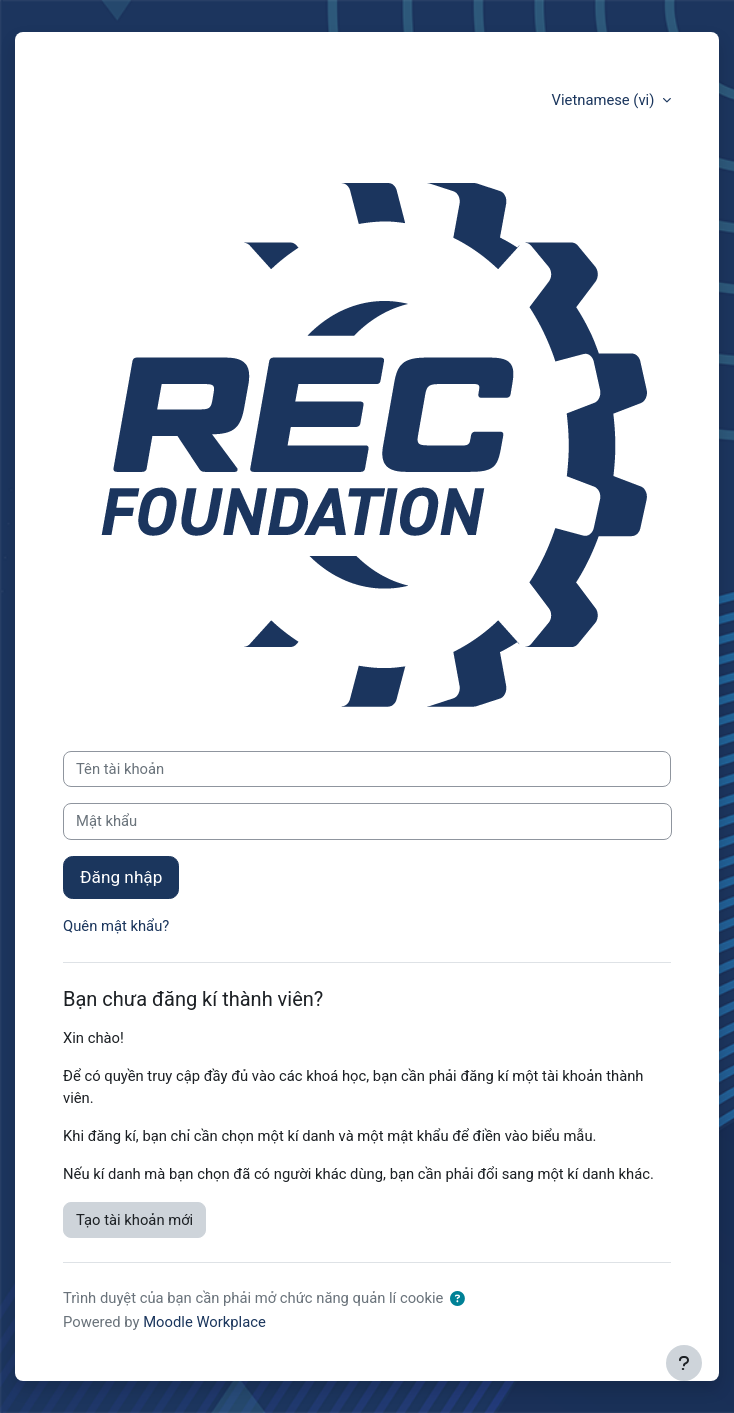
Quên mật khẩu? (116, 926)
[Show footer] (684, 1363)
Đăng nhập (121, 877)
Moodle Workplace (204, 1322)
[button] (457, 1299)
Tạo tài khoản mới (134, 1220)
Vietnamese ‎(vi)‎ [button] (605, 100)
